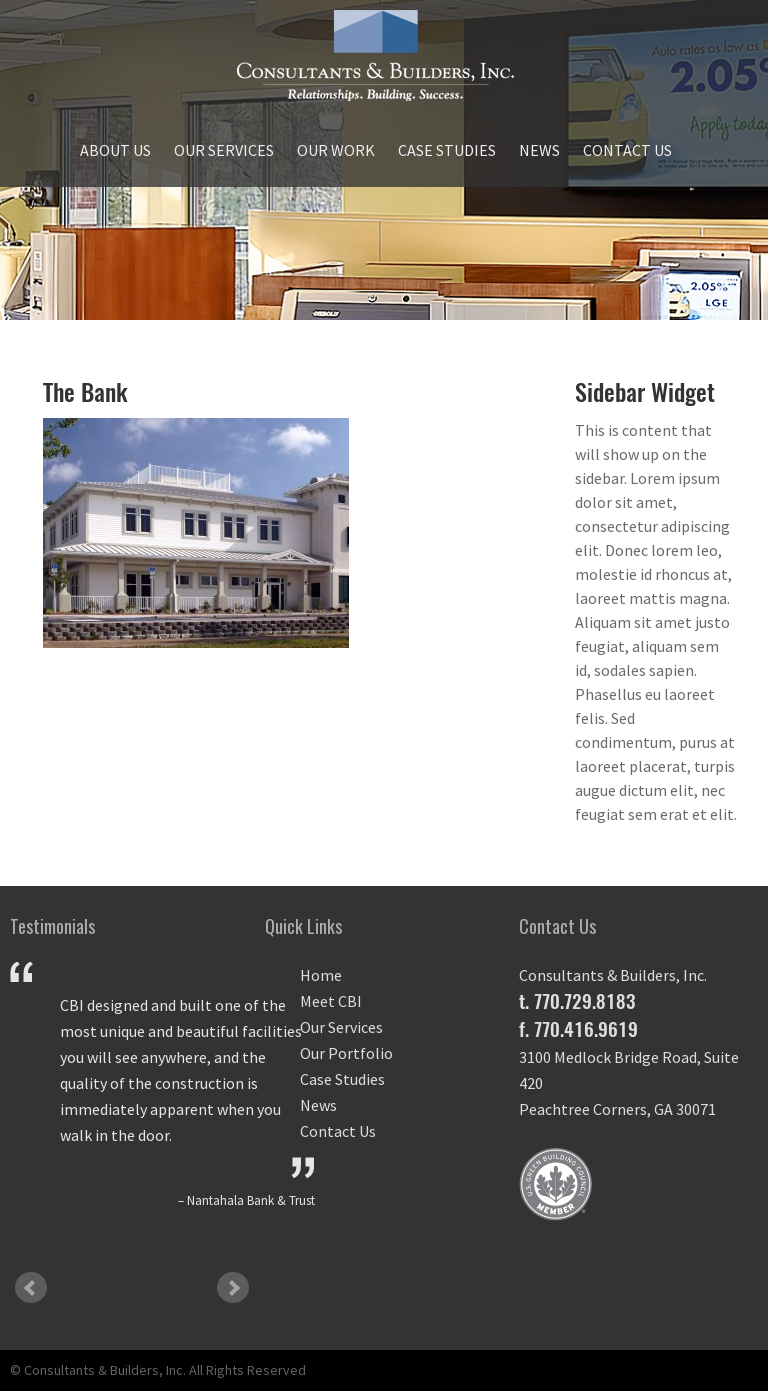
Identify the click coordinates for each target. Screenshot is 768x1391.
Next (233, 1288)
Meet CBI (331, 1001)
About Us (115, 150)
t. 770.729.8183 (577, 1001)
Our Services (224, 150)
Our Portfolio (346, 1053)
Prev (31, 1288)
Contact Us (627, 150)
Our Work (336, 150)
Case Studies (447, 150)
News (539, 150)
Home (321, 975)
